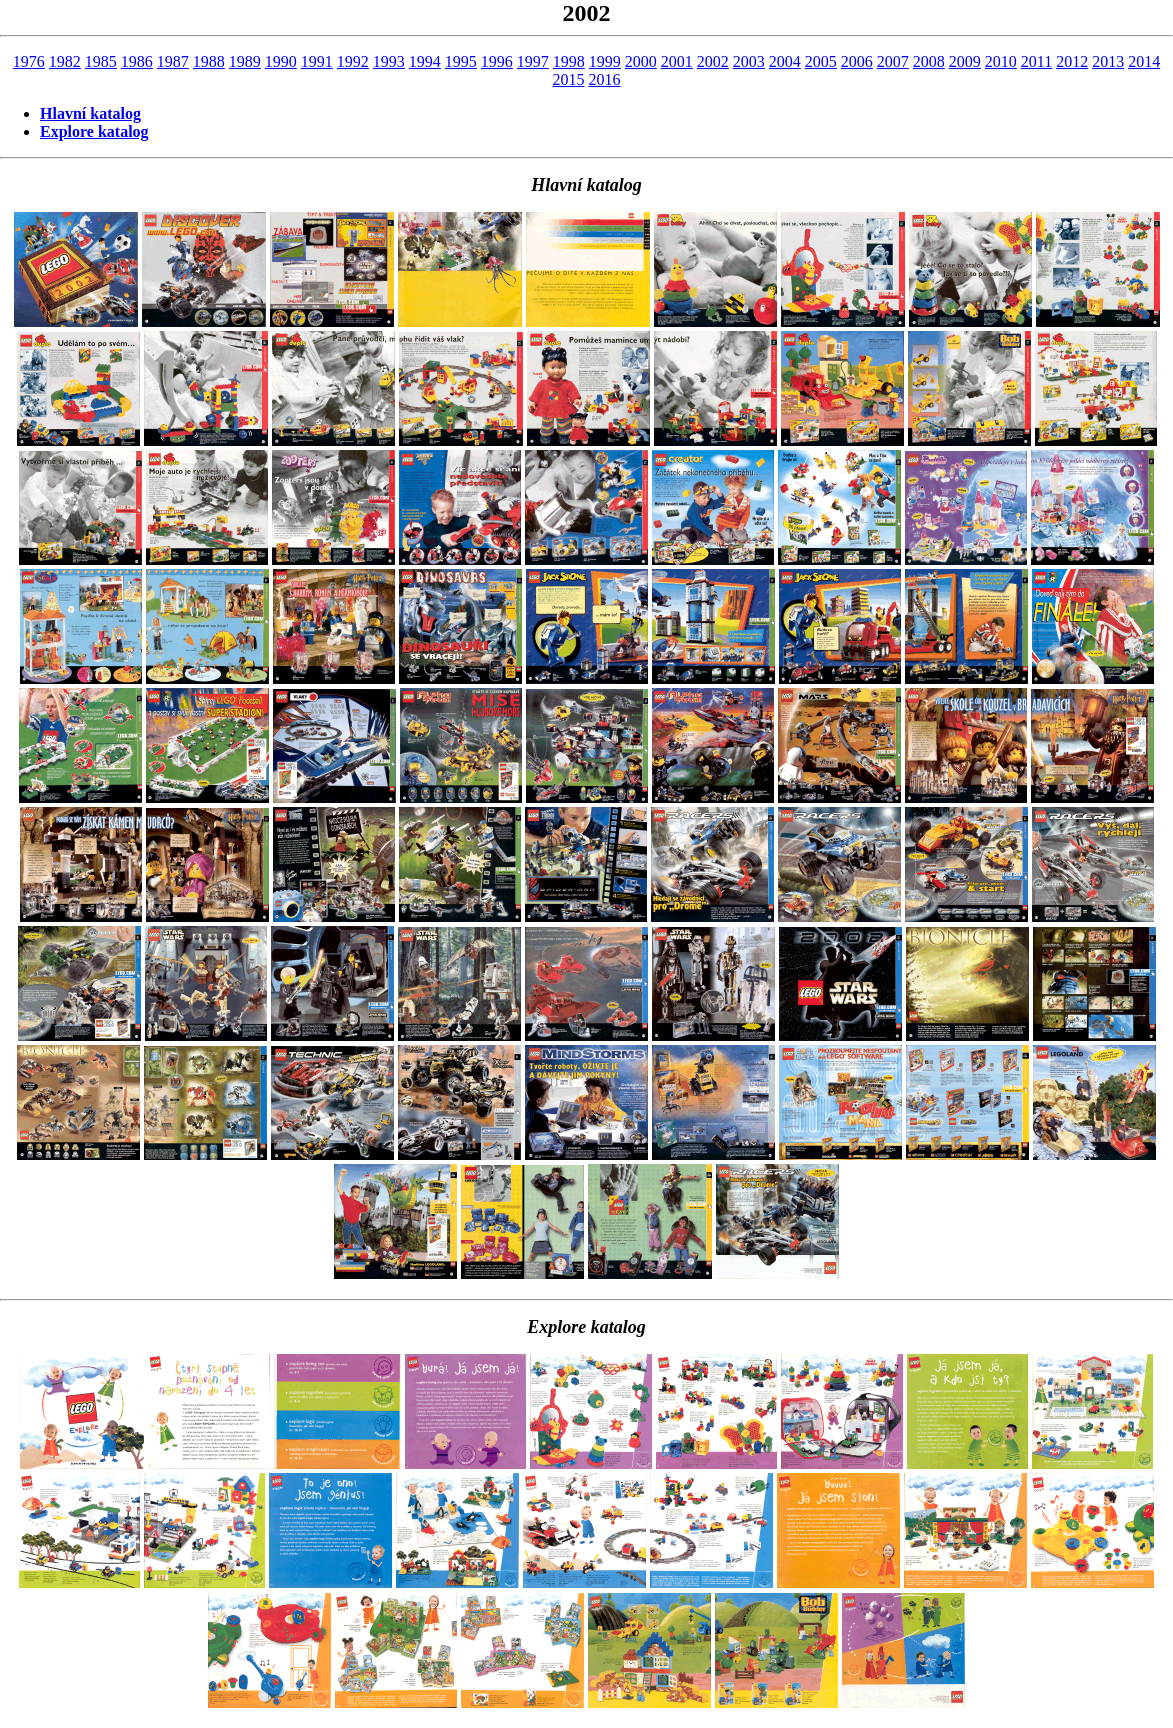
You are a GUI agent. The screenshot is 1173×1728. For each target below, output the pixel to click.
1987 (173, 61)
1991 (317, 61)
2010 (1001, 61)
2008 (929, 61)
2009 (965, 61)
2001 (677, 61)
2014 (1144, 61)
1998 (569, 61)
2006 (857, 61)
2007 (893, 61)
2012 (1072, 61)
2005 (821, 61)
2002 (713, 61)
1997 (533, 61)
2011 (1036, 61)
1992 (353, 61)
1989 (245, 61)
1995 (461, 61)
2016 (605, 79)
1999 (605, 61)
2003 (749, 61)
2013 (1108, 61)
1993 (389, 61)
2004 (785, 61)
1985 (101, 61)
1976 (29, 61)
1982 (65, 61)
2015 (569, 79)
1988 (209, 61)
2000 (641, 61)
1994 (425, 61)
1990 (281, 61)
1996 (497, 61)
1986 (137, 61)
